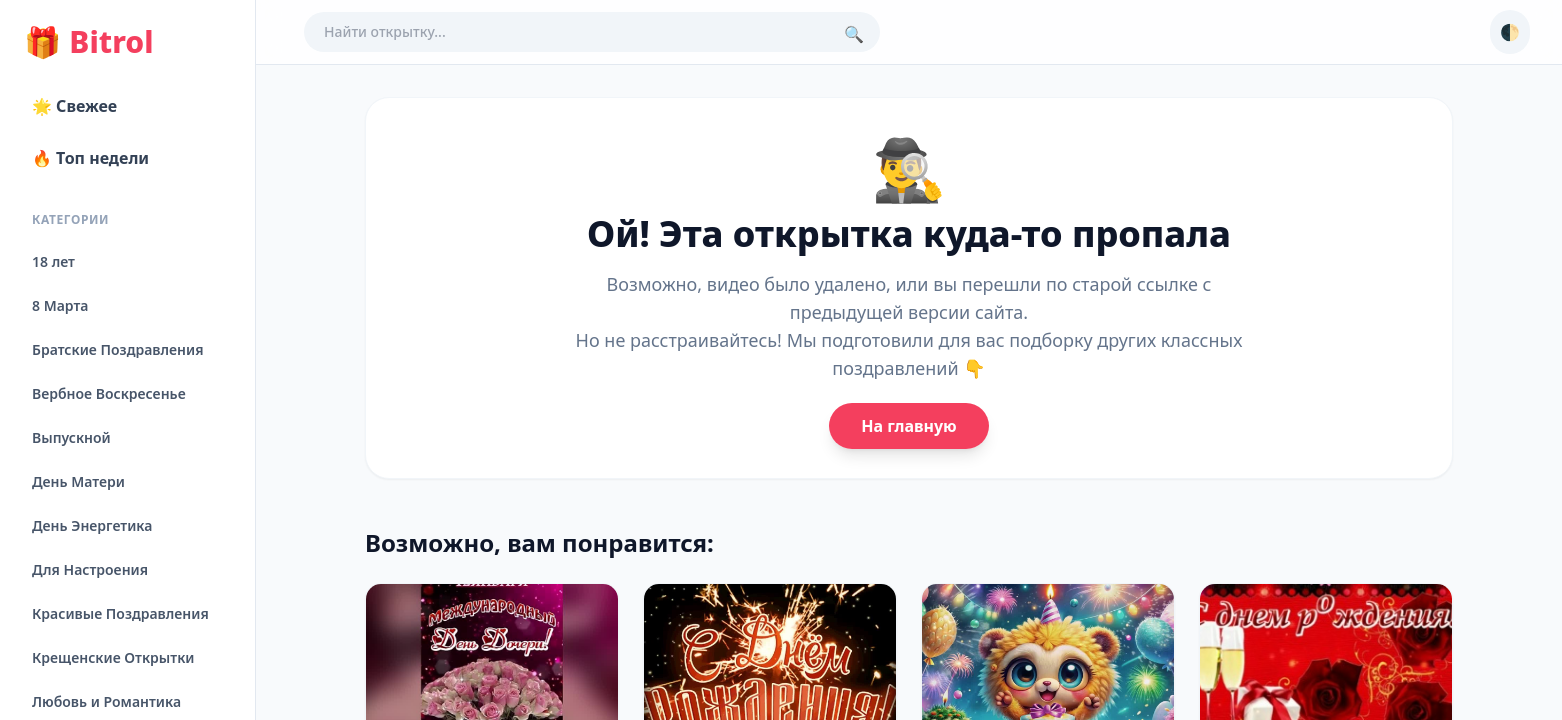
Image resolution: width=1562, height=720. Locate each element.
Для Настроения (90, 569)
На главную (908, 426)
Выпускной (71, 437)
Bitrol (88, 42)
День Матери (78, 481)
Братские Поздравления (117, 349)
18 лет (53, 261)
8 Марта (60, 305)
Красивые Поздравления (120, 613)
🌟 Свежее (74, 106)
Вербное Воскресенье (109, 393)
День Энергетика (92, 525)
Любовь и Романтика (106, 701)
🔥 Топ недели (90, 158)
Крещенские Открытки (113, 657)
